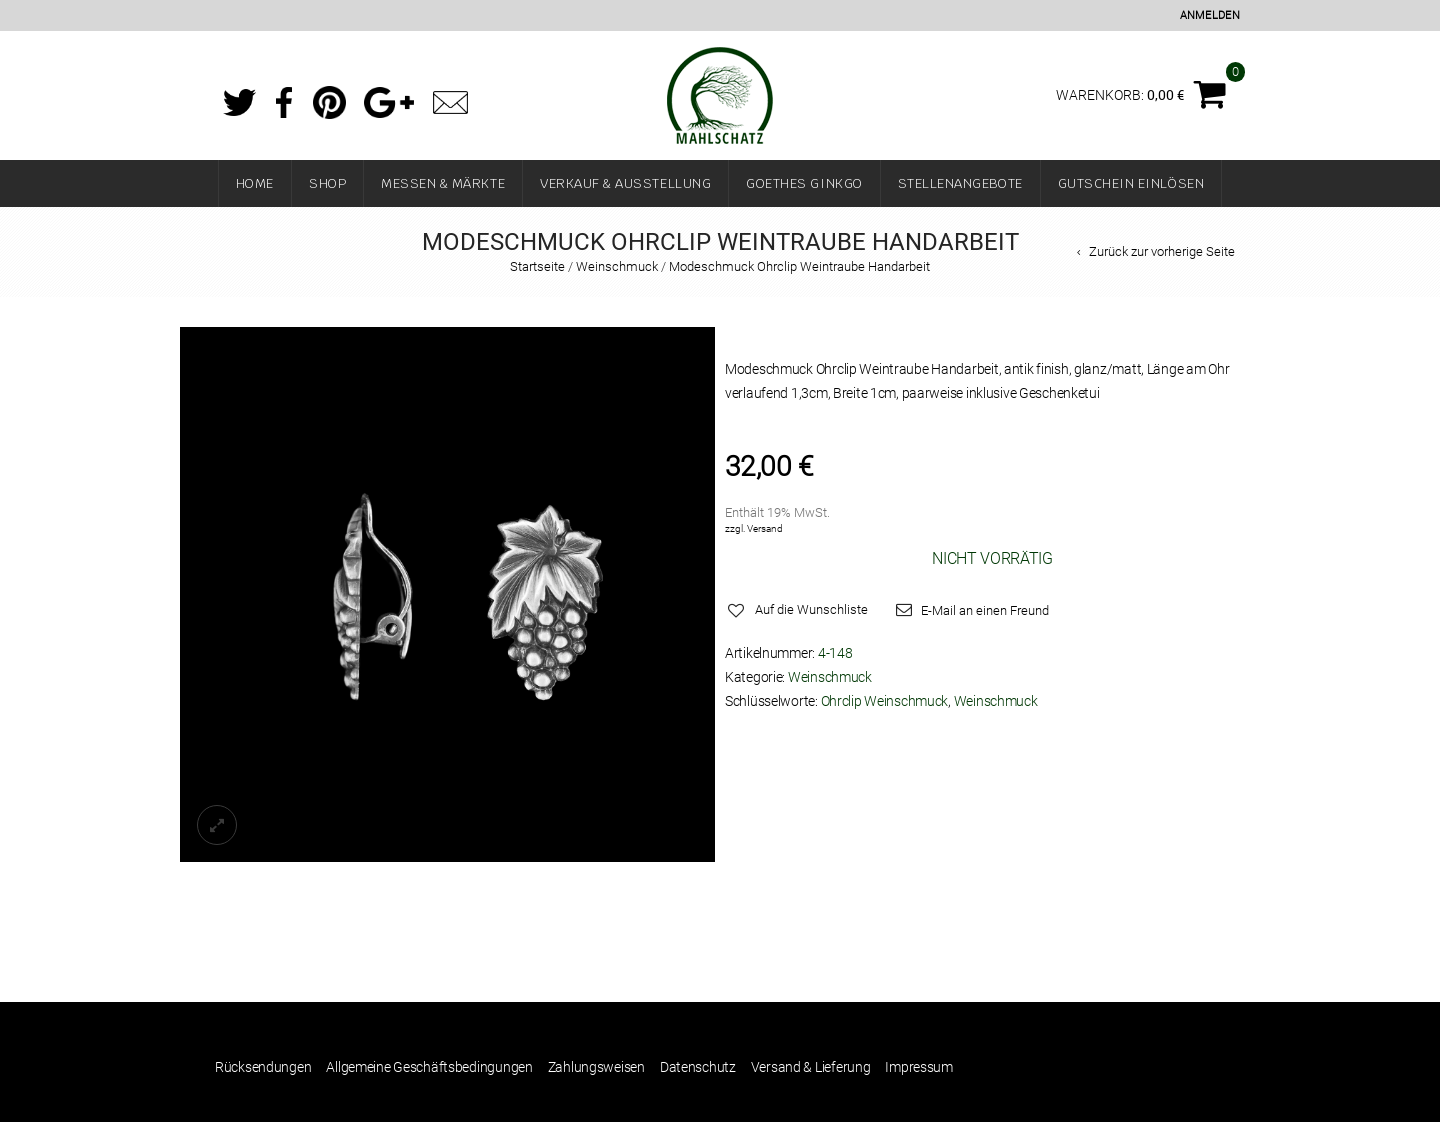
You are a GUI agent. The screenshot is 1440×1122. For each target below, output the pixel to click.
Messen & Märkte (443, 183)
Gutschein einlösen (1131, 183)
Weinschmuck (617, 266)
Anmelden (1210, 15)
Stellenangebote (960, 183)
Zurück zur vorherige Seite (1162, 251)
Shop (327, 183)
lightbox (217, 825)
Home (255, 183)
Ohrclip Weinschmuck (885, 701)
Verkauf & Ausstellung (625, 183)
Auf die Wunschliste (811, 609)
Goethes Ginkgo (804, 183)
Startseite (537, 266)
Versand (765, 528)
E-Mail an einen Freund (985, 610)
